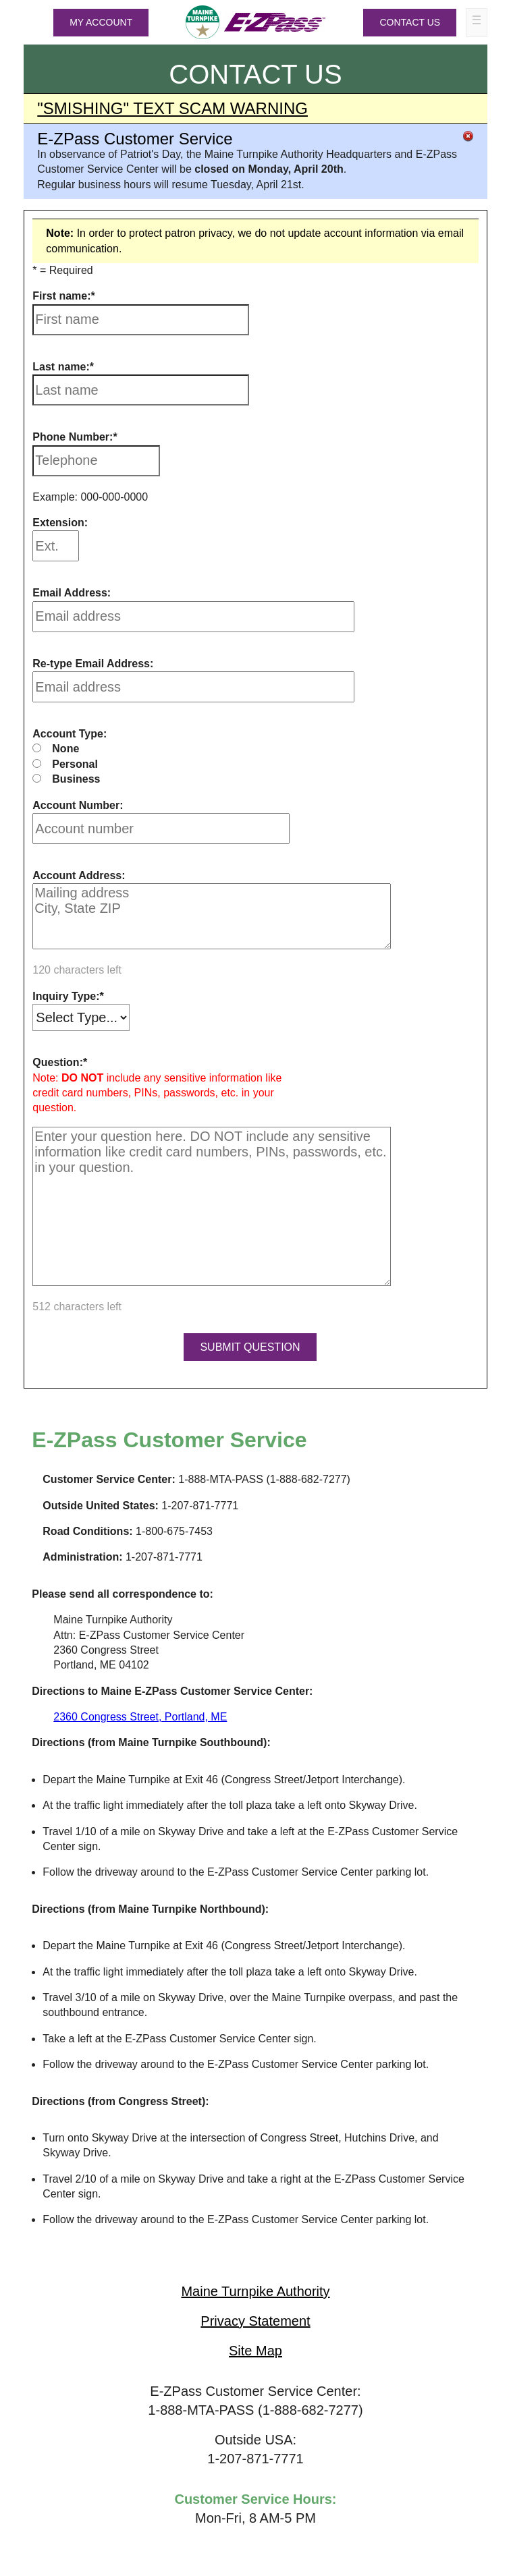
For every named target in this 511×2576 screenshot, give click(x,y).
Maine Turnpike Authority (255, 2291)
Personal (75, 764)
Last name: (60, 366)
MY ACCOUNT (101, 22)
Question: (57, 1062)
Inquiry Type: (65, 996)
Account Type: (69, 733)
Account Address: (78, 875)
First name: (61, 296)
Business (76, 779)
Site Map (255, 2350)
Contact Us (409, 22)
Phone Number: (72, 437)
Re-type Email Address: (92, 663)
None (65, 748)
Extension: (60, 522)
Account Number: (77, 805)
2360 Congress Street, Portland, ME (140, 1717)
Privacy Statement (255, 2321)
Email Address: (71, 592)
